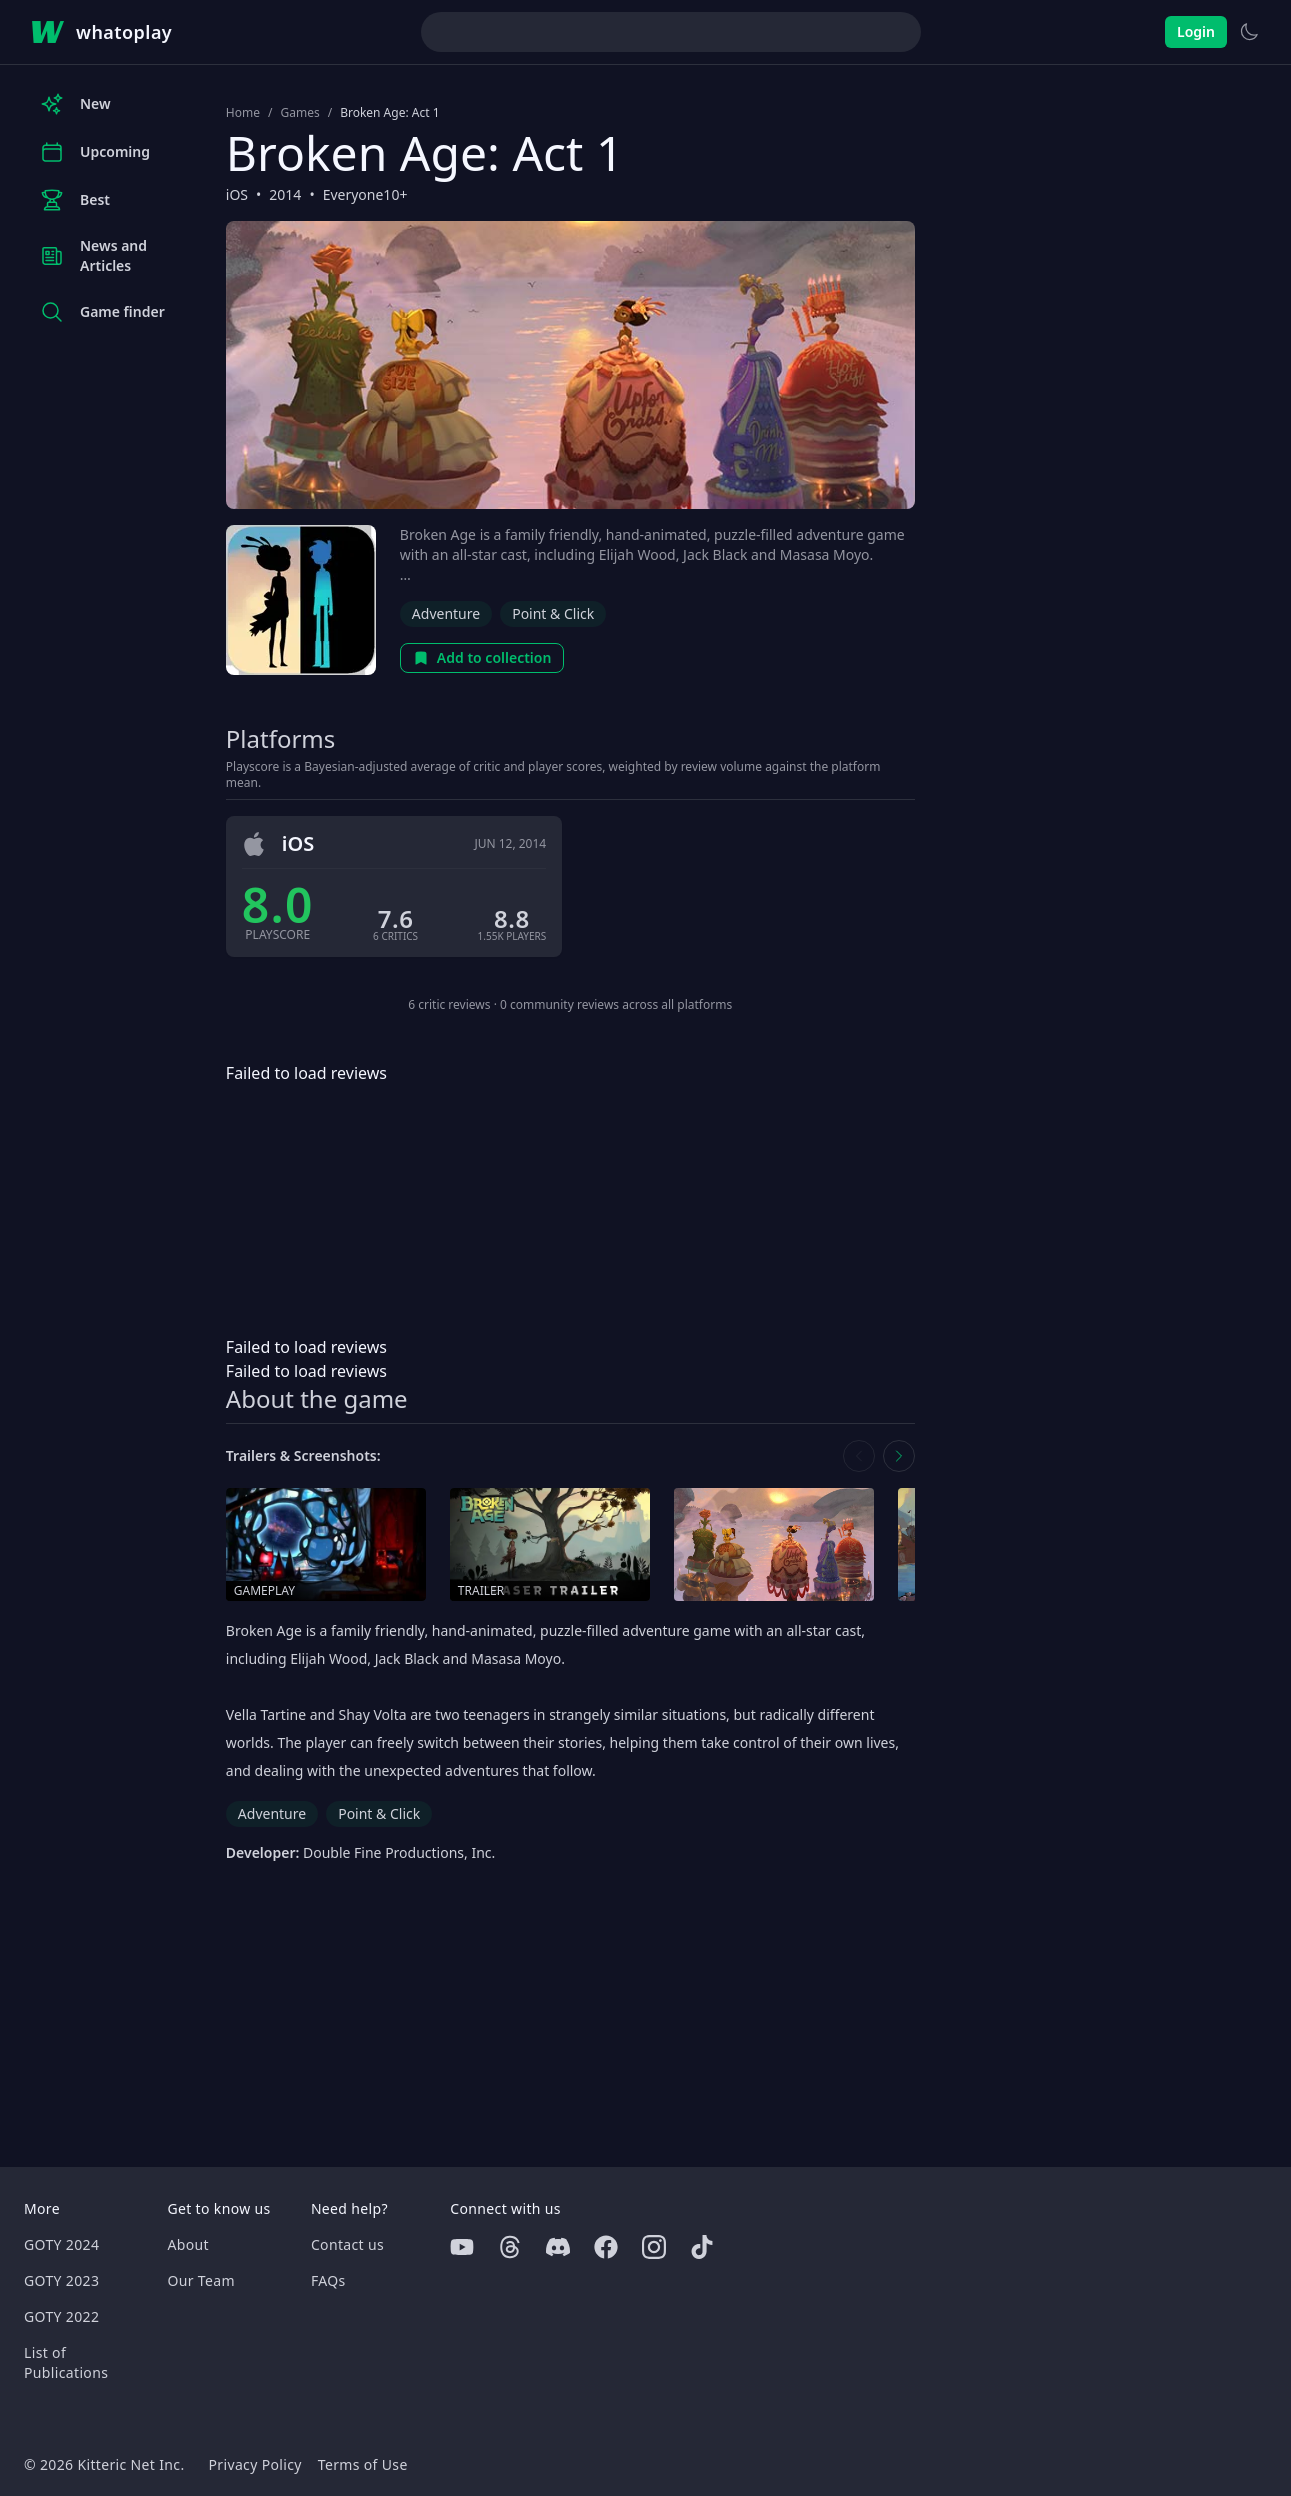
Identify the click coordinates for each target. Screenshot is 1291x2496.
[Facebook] (606, 2247)
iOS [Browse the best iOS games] (237, 194)
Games (299, 113)
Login (1196, 31)
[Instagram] (654, 2247)
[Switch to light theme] (1249, 32)
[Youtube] (462, 2247)
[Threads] (510, 2247)
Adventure (446, 613)
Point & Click (553, 613)
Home (243, 113)
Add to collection (482, 657)
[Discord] (558, 2247)
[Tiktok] (702, 2247)
